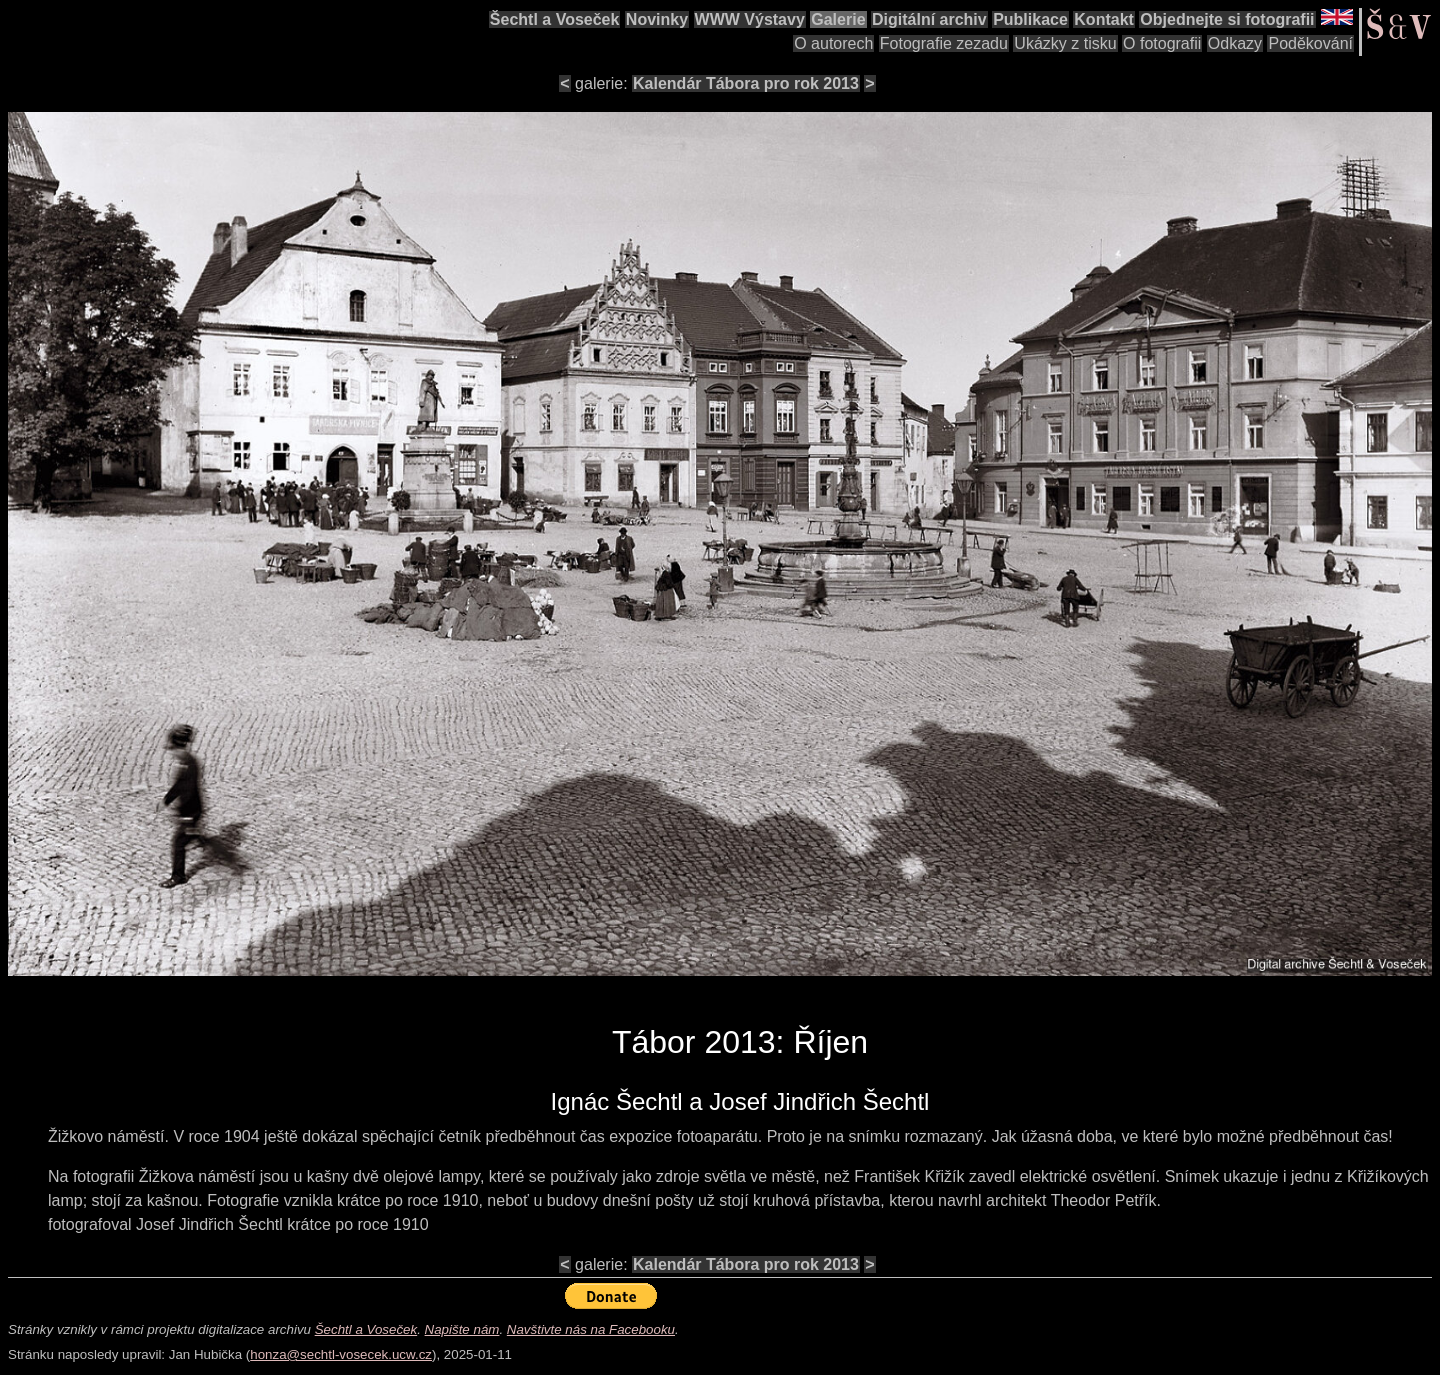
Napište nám (462, 1329)
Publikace (1030, 19)
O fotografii (1162, 43)
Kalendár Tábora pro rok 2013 (746, 83)
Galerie (838, 19)
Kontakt (1104, 19)
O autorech (833, 43)
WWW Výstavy (750, 19)
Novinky (657, 19)
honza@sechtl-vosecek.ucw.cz (341, 1354)
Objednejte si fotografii (1227, 19)
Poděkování (1310, 43)
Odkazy (1235, 43)
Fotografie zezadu (944, 43)
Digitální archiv (929, 19)
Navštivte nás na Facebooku (591, 1329)
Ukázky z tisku (1065, 43)
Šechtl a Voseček (555, 19)
